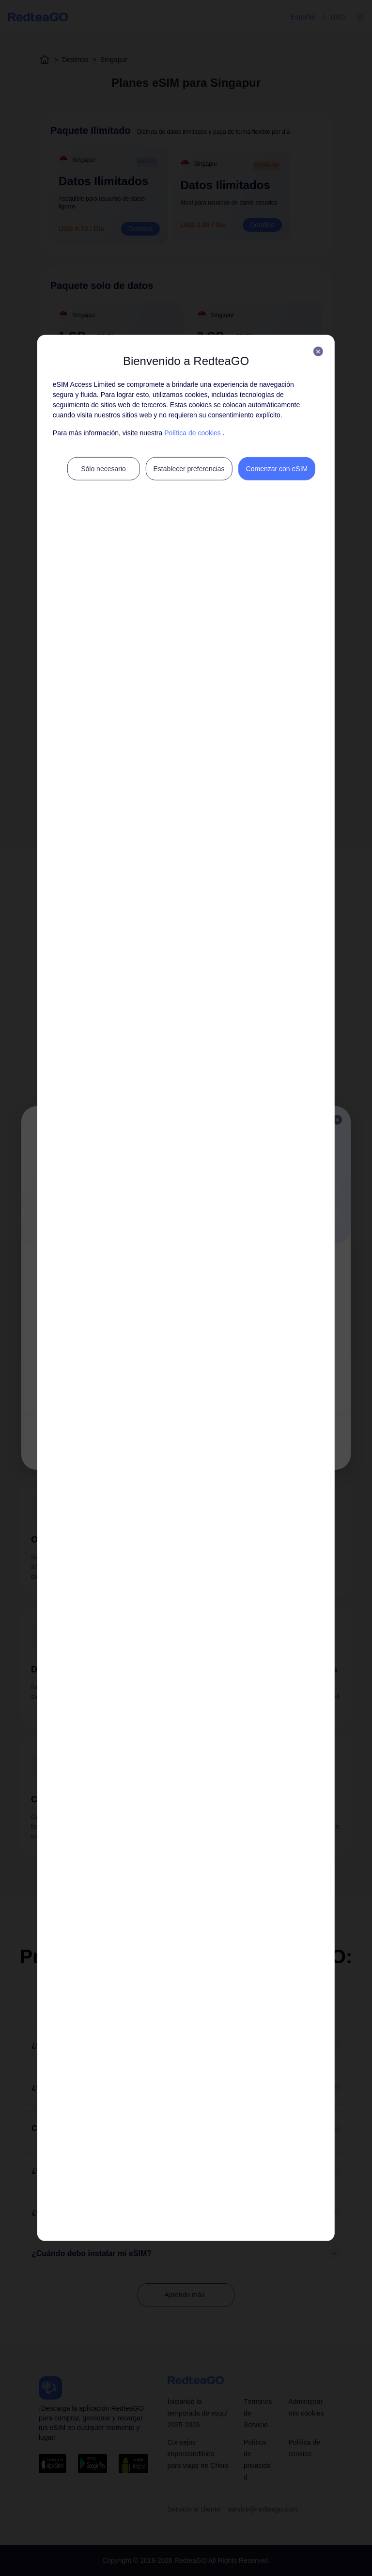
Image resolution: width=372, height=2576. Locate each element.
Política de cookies (192, 433)
